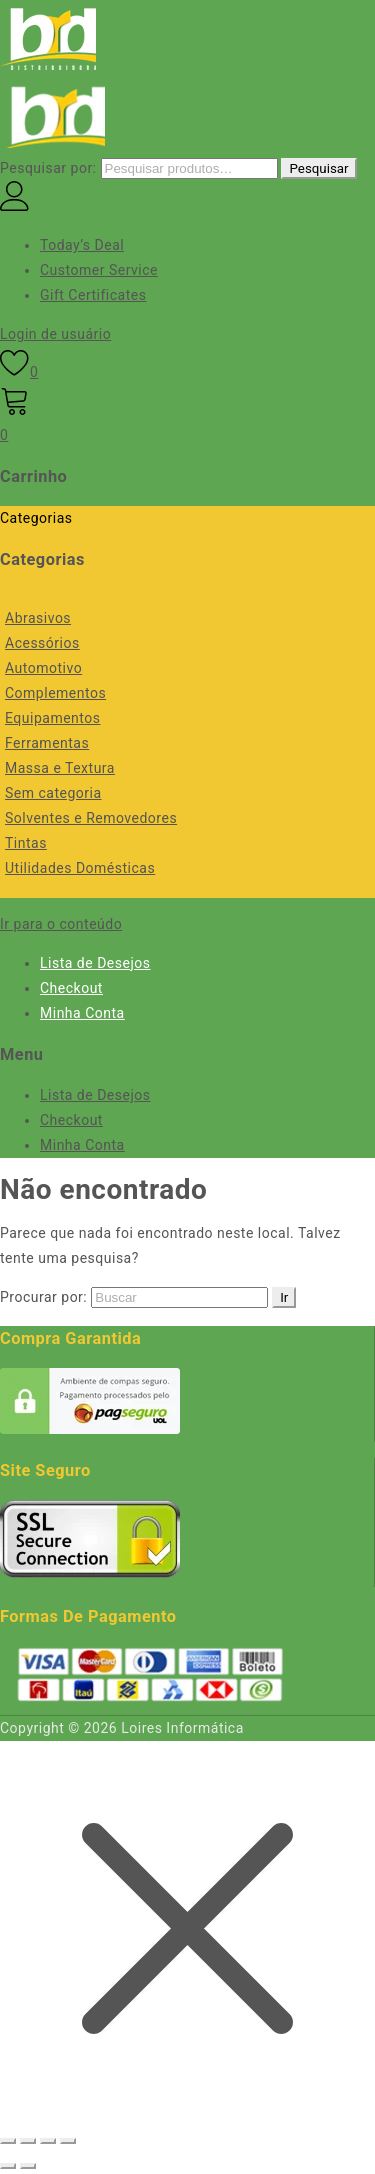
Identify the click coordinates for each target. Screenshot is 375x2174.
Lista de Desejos (95, 963)
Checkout (71, 988)
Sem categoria (53, 793)
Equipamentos (52, 718)
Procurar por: (43, 1297)
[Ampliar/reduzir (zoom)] (8, 2141)
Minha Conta (82, 1013)
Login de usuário (55, 334)
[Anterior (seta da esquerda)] (8, 2166)
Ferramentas (47, 743)
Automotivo (43, 668)
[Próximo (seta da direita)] (28, 2166)
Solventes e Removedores (91, 818)
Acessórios (42, 643)
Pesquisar (318, 168)
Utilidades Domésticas (80, 868)
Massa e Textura (60, 768)
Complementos (55, 693)
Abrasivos (38, 618)
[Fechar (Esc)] (68, 2141)
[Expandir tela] (28, 2141)
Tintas (26, 843)
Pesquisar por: (48, 168)
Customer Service (99, 270)
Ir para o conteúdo (61, 924)
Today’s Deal (82, 245)
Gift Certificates (93, 295)
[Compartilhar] (48, 2141)
